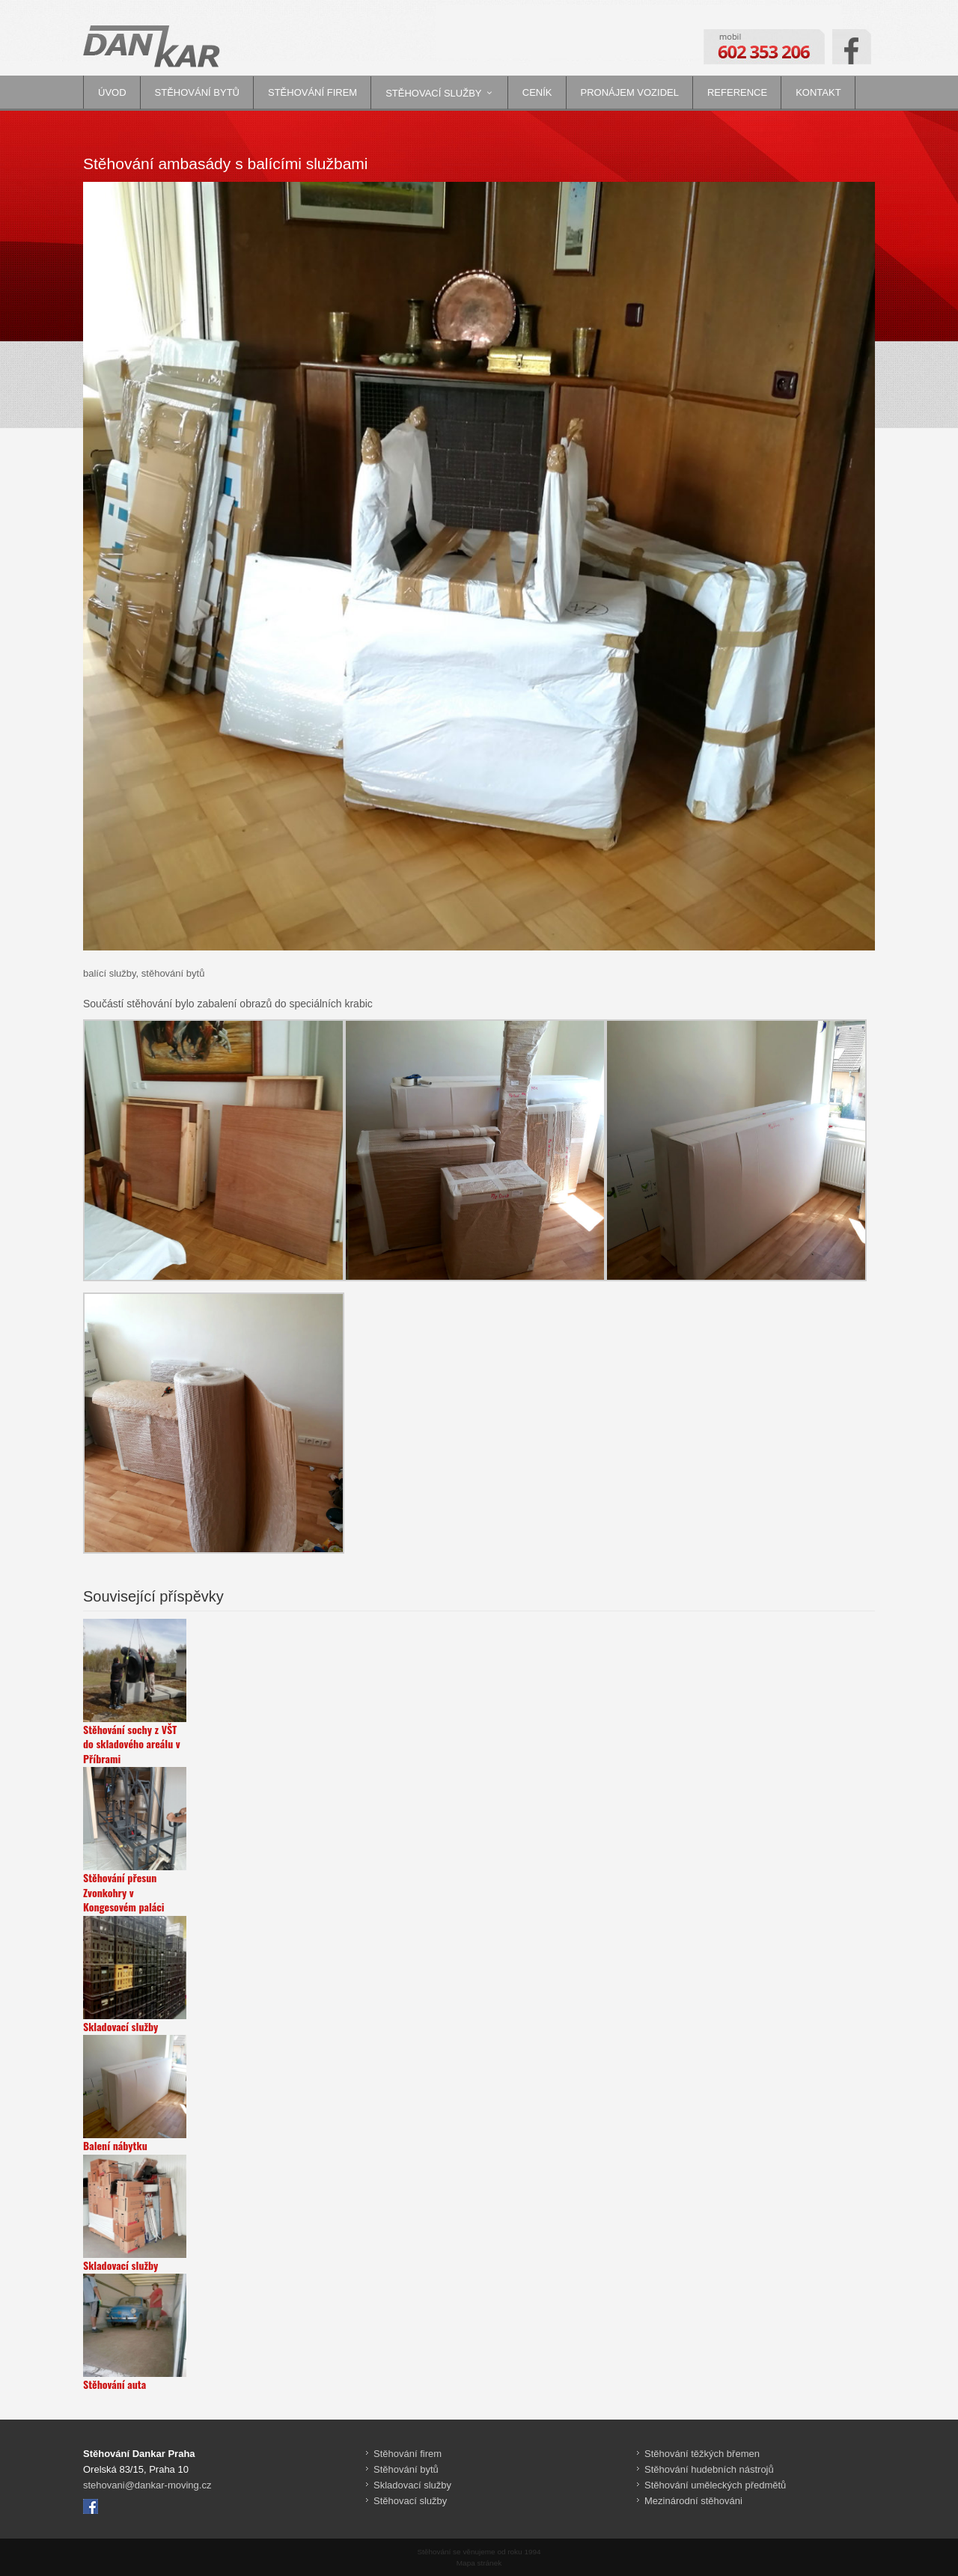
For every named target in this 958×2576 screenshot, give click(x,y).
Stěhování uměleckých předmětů (715, 2485)
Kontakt (818, 92)
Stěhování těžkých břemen (702, 2453)
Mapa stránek (479, 2563)
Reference (737, 92)
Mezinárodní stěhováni (693, 2500)
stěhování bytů (173, 973)
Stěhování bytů (197, 92)
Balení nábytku (115, 2145)
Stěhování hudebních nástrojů (709, 2469)
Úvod (112, 92)
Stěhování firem (312, 92)
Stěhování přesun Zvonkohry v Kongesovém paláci (124, 1892)
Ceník (537, 92)
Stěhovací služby (433, 93)
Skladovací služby (120, 2026)
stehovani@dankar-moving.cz (147, 2485)
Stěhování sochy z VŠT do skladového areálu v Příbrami (131, 1744)
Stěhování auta (114, 2384)
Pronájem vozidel (630, 92)
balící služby (109, 973)
